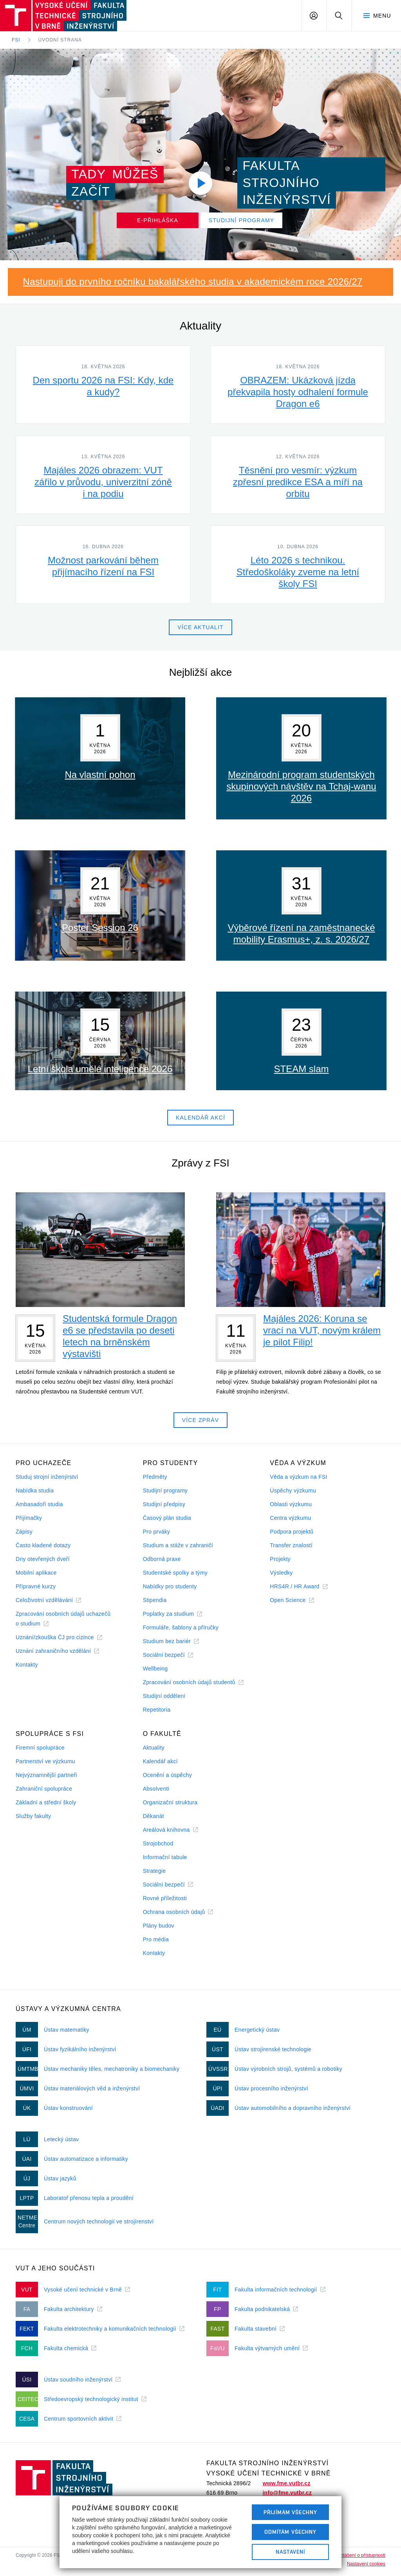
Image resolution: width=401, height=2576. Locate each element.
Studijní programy (165, 1490)
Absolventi (156, 1789)
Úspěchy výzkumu (293, 1490)
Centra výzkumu (290, 1518)
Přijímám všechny (290, 2512)
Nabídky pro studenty (170, 1586)
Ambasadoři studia (39, 1504)
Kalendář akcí (160, 1761)
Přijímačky (29, 1518)
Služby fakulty (33, 1816)
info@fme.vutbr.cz (287, 2493)
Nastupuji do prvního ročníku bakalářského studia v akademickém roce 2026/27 (193, 281)
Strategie (154, 1871)
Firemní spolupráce (40, 1747)
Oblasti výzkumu (291, 1504)
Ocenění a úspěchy (167, 1775)
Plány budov (158, 1926)
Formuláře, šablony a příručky (181, 1627)
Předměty (155, 1477)
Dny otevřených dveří (43, 1559)
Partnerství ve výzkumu (45, 1761)
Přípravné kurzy (36, 1586)
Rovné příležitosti (165, 1898)
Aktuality (153, 1747)
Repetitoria (157, 1710)
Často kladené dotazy (43, 1545)
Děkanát (153, 1816)
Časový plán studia (167, 1518)
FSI (16, 40)
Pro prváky (156, 1531)
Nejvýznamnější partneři (46, 1775)
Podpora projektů (291, 1531)
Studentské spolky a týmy (175, 1573)
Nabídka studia (35, 1490)
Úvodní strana (60, 40)
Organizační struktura (170, 1802)
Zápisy (24, 1531)
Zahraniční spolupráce (44, 1789)
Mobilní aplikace (36, 1573)
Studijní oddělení (164, 1696)
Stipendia (155, 1600)
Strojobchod (158, 1843)
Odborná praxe (162, 1559)
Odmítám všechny (290, 2532)
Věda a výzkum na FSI (298, 1477)
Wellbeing (155, 1668)
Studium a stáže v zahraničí (178, 1545)
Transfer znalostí (291, 1545)
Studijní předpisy (164, 1504)
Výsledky (281, 1573)
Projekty (280, 1559)
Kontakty (27, 1665)
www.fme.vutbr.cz (286, 2483)
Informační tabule (165, 1857)
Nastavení (290, 2552)
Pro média (156, 1939)
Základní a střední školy (46, 1802)
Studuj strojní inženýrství (47, 1477)
